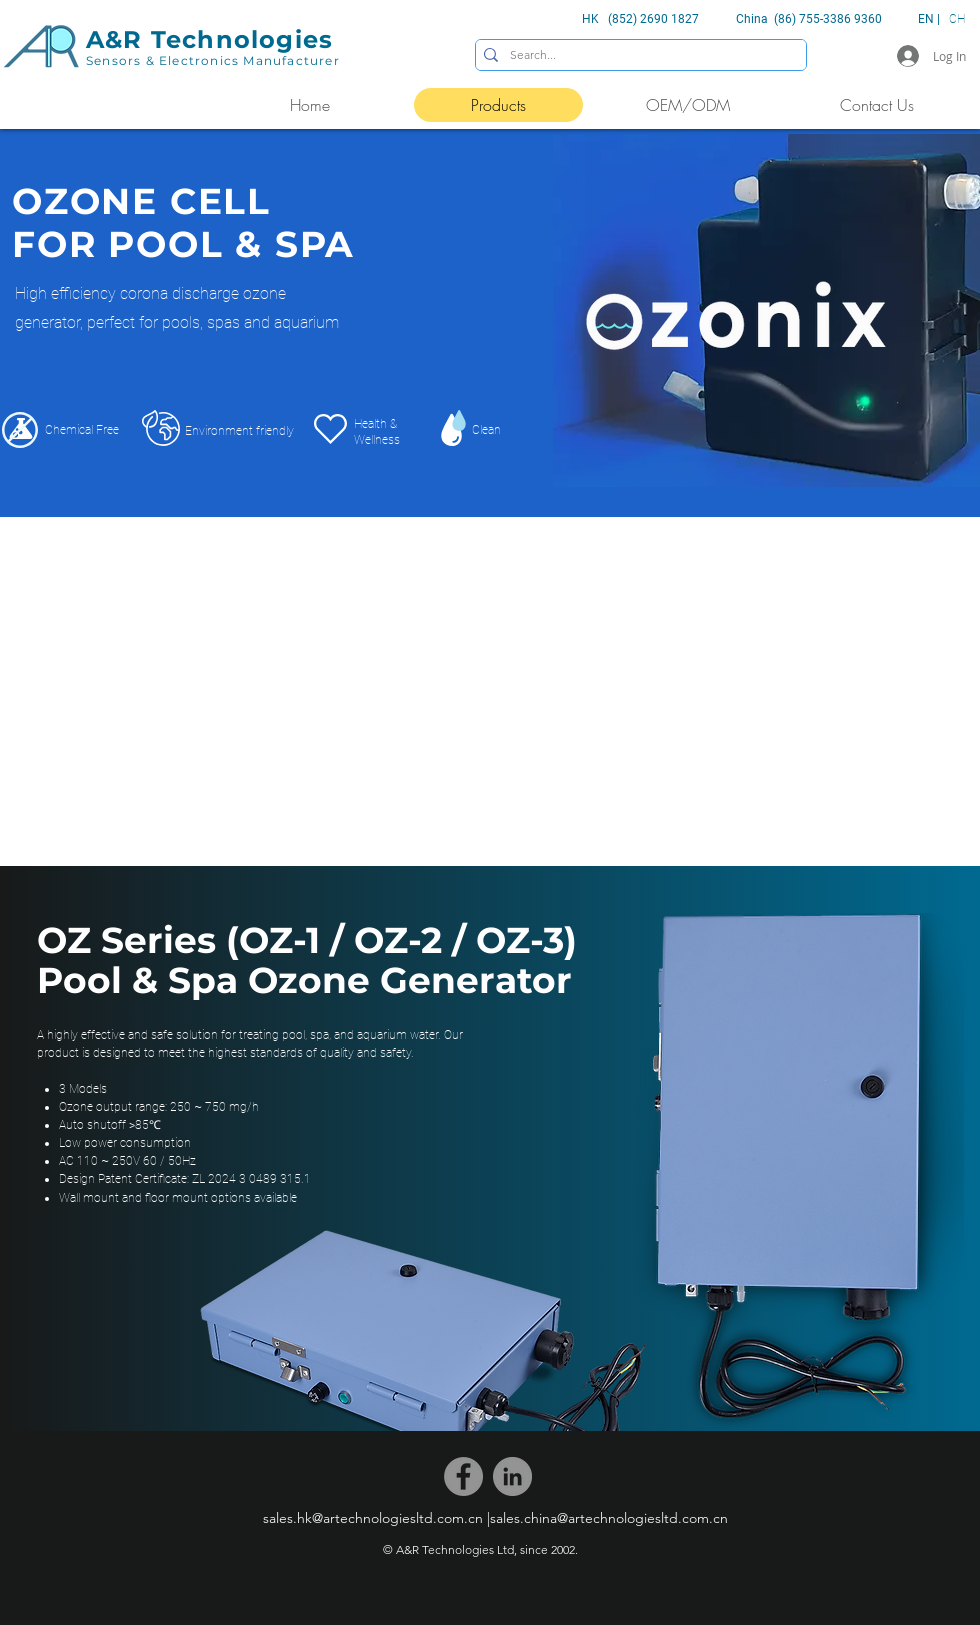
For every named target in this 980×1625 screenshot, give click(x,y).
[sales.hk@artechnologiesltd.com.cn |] (376, 1518)
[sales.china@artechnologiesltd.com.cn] (609, 1518)
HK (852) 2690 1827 (640, 19)
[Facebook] (463, 1476)
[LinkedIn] (512, 1476)
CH (957, 19)
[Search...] (637, 55)
